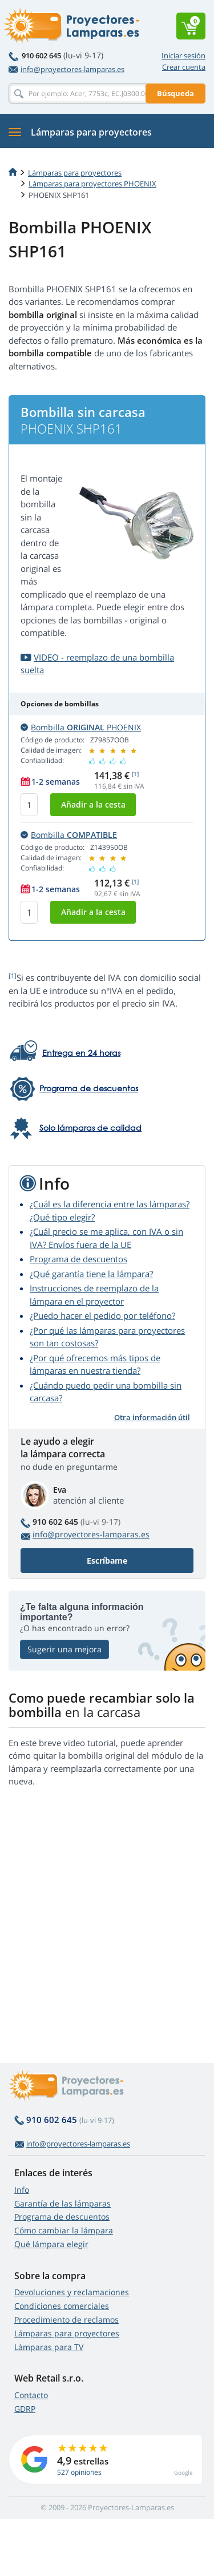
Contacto (31, 2395)
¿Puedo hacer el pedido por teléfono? (102, 1315)
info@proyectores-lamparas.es (66, 69)
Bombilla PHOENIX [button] (81, 727)
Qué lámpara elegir (51, 2244)
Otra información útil (152, 1417)
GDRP (24, 2408)
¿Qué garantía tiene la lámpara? (91, 1273)
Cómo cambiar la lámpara (63, 2230)
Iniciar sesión (183, 55)
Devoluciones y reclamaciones (71, 2292)
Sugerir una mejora (64, 1649)
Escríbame (107, 1560)
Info (21, 2189)
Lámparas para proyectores (75, 173)
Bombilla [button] (69, 834)
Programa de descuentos (78, 1259)
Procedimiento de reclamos (66, 2319)
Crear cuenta (183, 67)
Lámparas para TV (48, 2347)
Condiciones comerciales (61, 2305)
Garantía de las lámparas (62, 2203)
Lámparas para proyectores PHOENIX (92, 183)
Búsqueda (175, 93)
